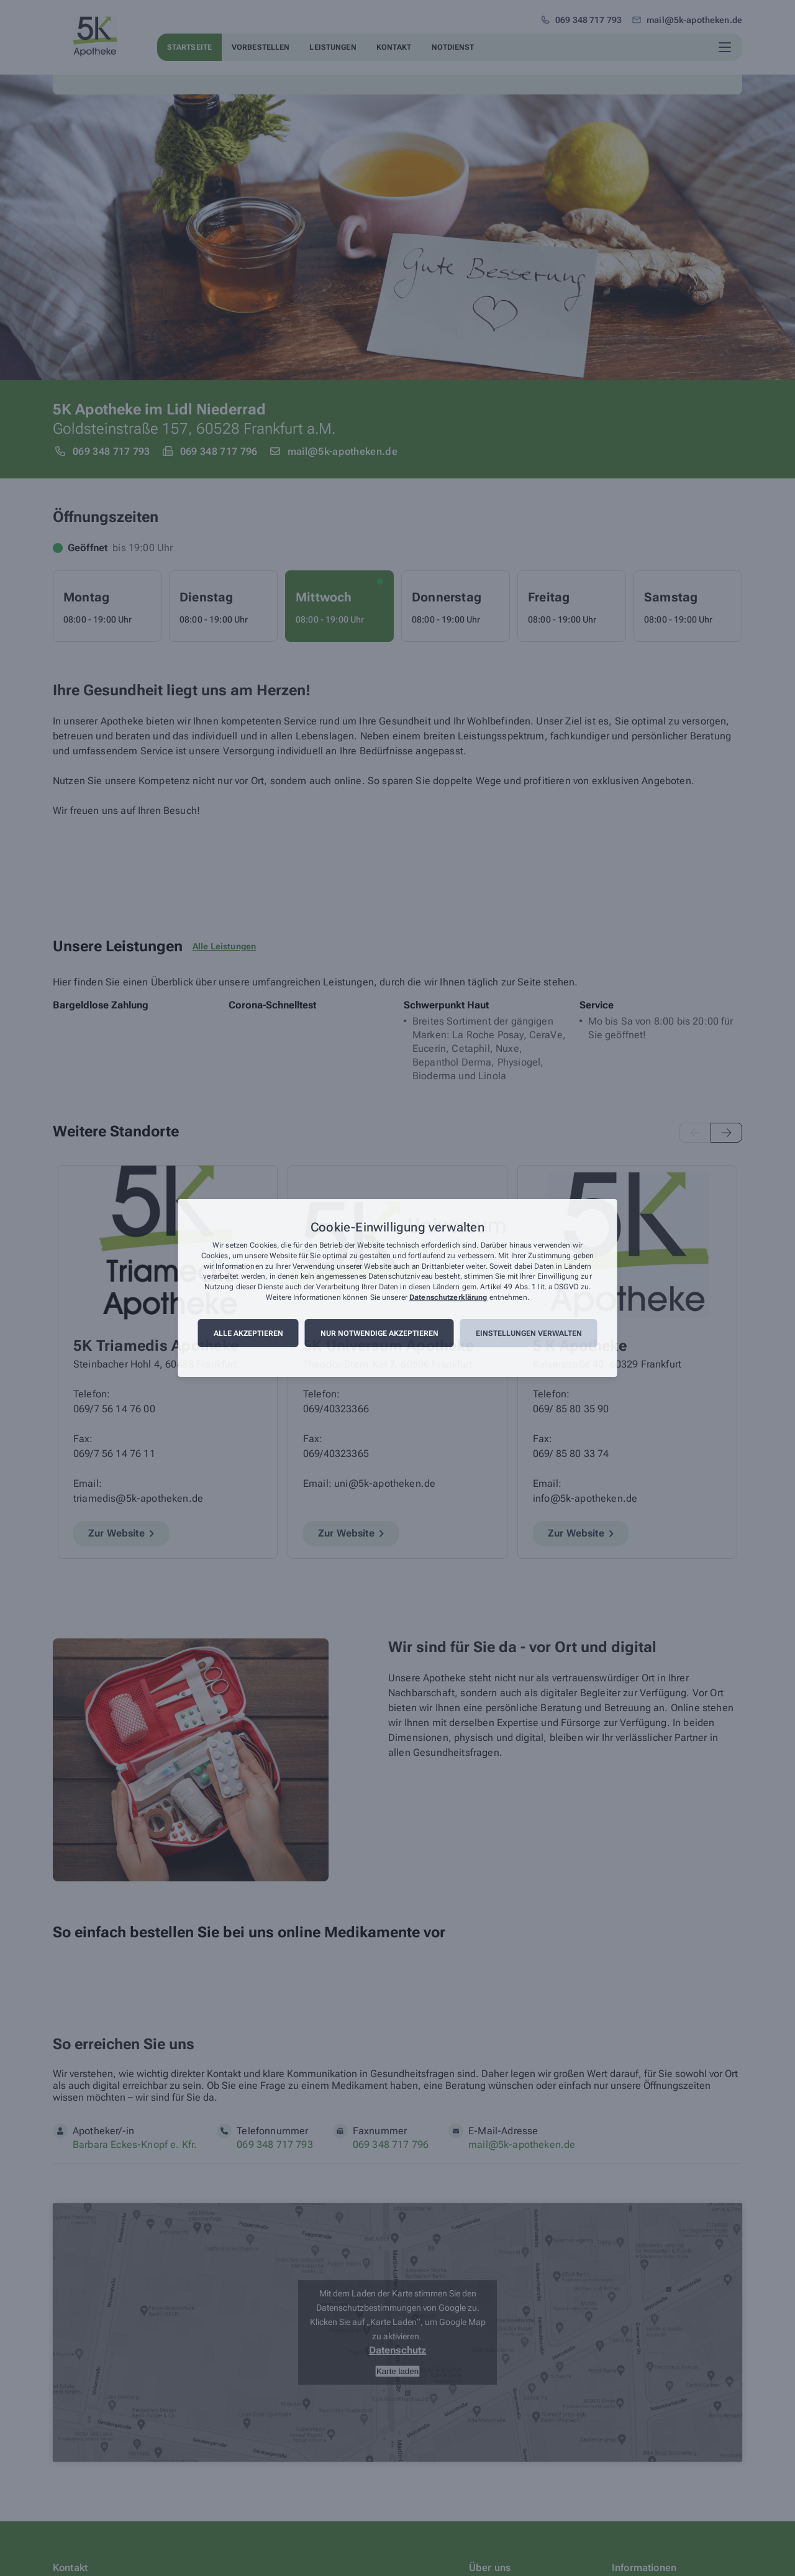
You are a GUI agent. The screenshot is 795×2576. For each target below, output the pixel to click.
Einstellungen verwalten (529, 1333)
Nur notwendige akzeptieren (379, 1333)
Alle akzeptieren (248, 1333)
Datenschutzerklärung (448, 1297)
